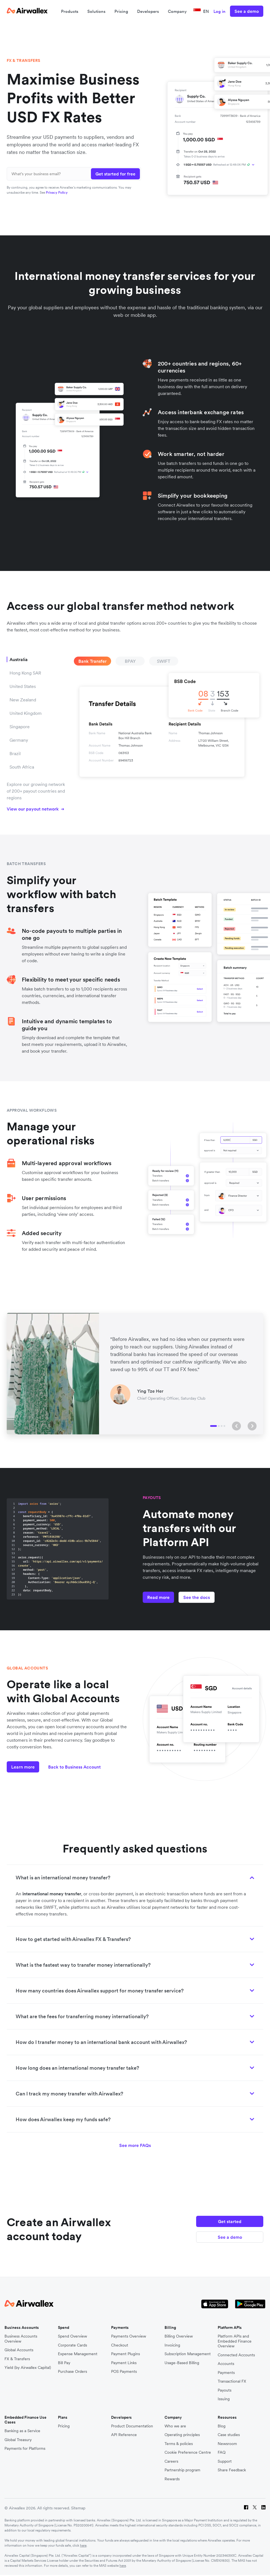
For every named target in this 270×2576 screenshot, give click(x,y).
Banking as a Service (22, 2431)
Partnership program (182, 2470)
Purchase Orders (72, 2371)
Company (177, 11)
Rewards (172, 2479)
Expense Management (77, 2354)
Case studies (229, 2434)
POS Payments (124, 2371)
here (83, 2545)
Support (225, 2461)
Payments (226, 2372)
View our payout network (36, 809)
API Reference (124, 2434)
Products (69, 11)
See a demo (246, 11)
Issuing (224, 2399)
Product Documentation (132, 2426)
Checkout (119, 2345)
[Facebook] (246, 2508)
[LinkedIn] (263, 2508)
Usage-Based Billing (182, 2362)
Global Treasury (18, 2439)
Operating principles (182, 2434)
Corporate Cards (72, 2345)
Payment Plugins (125, 2354)
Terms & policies (179, 2443)
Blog (222, 2426)
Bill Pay (64, 2362)
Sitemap (78, 2508)
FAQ (222, 2452)
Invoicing (172, 2345)
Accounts (226, 2363)
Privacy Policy (57, 192)
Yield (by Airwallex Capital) (27, 2367)
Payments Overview (128, 2336)
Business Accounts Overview (20, 2339)
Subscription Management (188, 2354)
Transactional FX (232, 2381)
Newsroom (227, 2443)
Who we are (175, 2426)
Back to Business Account (74, 1767)
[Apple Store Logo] (214, 2303)
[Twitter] (255, 2508)
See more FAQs (135, 2145)
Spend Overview (72, 2336)
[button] (236, 1426)
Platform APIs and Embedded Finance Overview (235, 2341)
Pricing (121, 11)
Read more (158, 1597)
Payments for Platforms (24, 2448)
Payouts (224, 2390)
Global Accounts (18, 2350)
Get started (229, 2221)
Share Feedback (232, 2470)
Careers (171, 2461)
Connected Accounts (236, 2355)
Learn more (23, 1767)
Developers (148, 11)
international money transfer (51, 1893)
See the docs (196, 1597)
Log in (219, 11)
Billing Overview (179, 2336)
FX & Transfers (17, 2359)
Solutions (96, 11)
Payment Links (124, 2362)
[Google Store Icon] (250, 2303)
